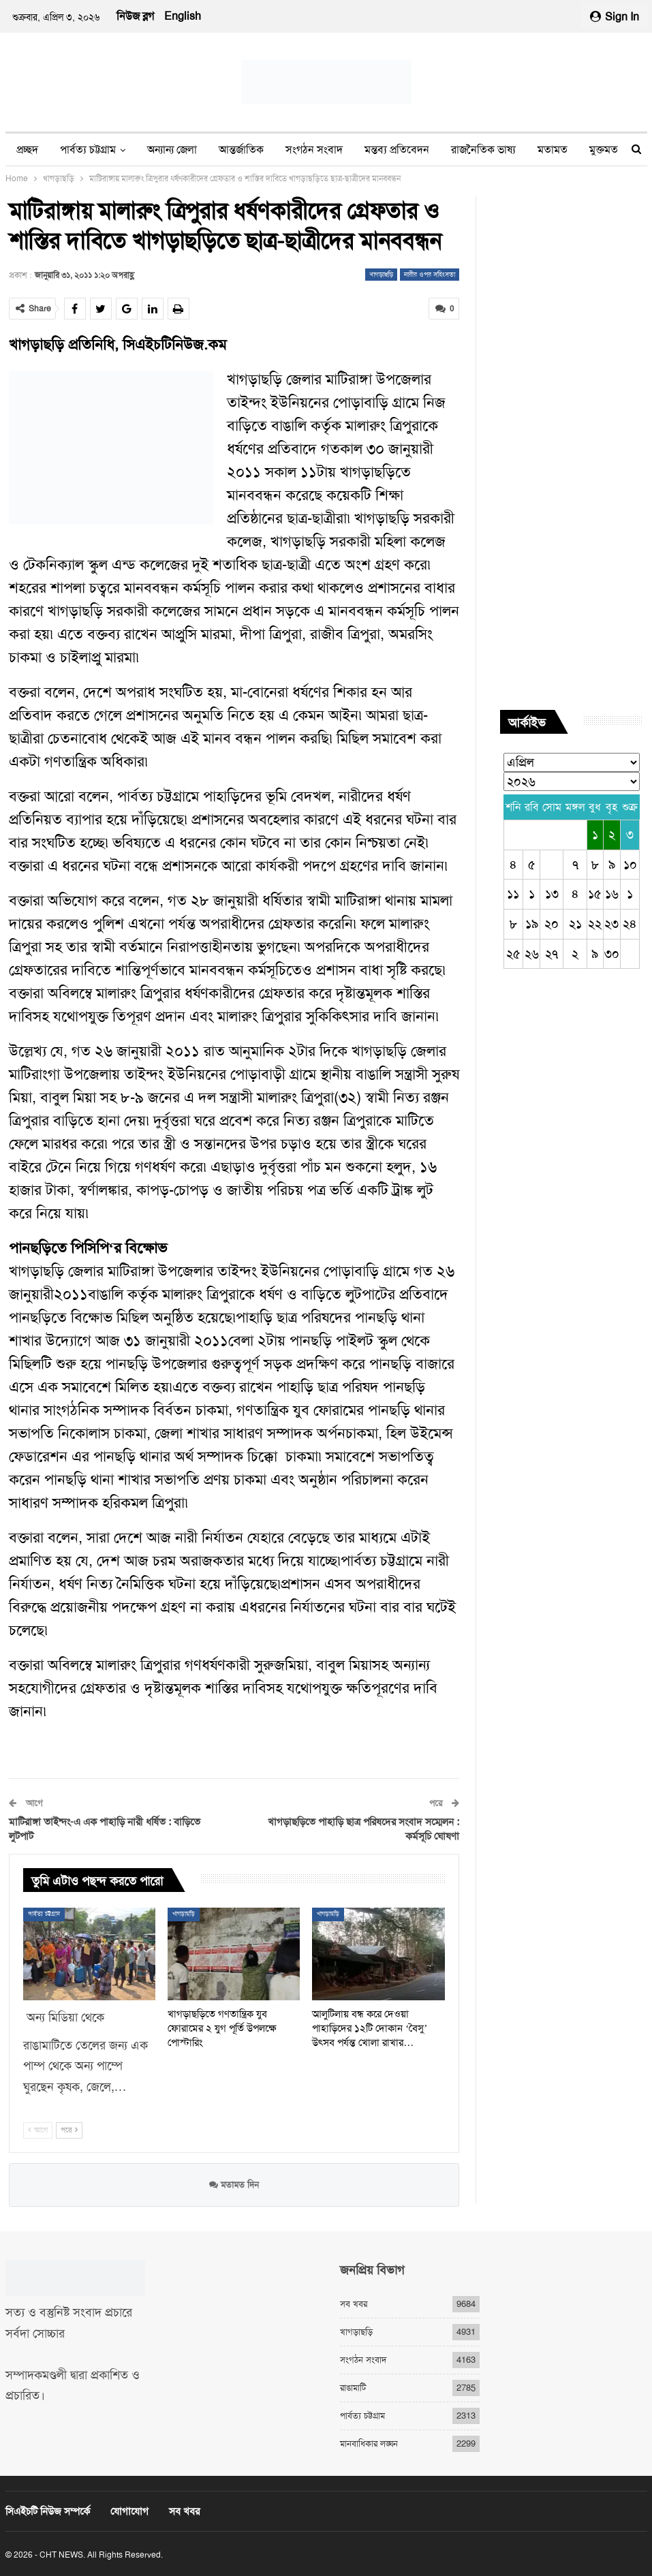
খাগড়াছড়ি (381, 274)
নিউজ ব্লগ (135, 16)
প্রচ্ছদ (27, 149)
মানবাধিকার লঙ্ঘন (369, 2443)
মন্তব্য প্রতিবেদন (396, 149)
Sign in (614, 17)
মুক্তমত (603, 149)
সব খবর (353, 2304)
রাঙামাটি (353, 2387)
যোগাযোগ (129, 2511)
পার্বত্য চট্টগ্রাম (88, 149)
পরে (69, 2129)
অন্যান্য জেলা (172, 149)
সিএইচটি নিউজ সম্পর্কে (47, 2511)
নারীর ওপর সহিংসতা (429, 274)
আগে (38, 2129)
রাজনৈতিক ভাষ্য (483, 149)
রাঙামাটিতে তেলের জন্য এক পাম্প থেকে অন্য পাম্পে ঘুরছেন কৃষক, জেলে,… (85, 2066)
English (182, 16)
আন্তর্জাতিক (241, 149)
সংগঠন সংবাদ (314, 149)
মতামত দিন (234, 2184)
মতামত (553, 149)
